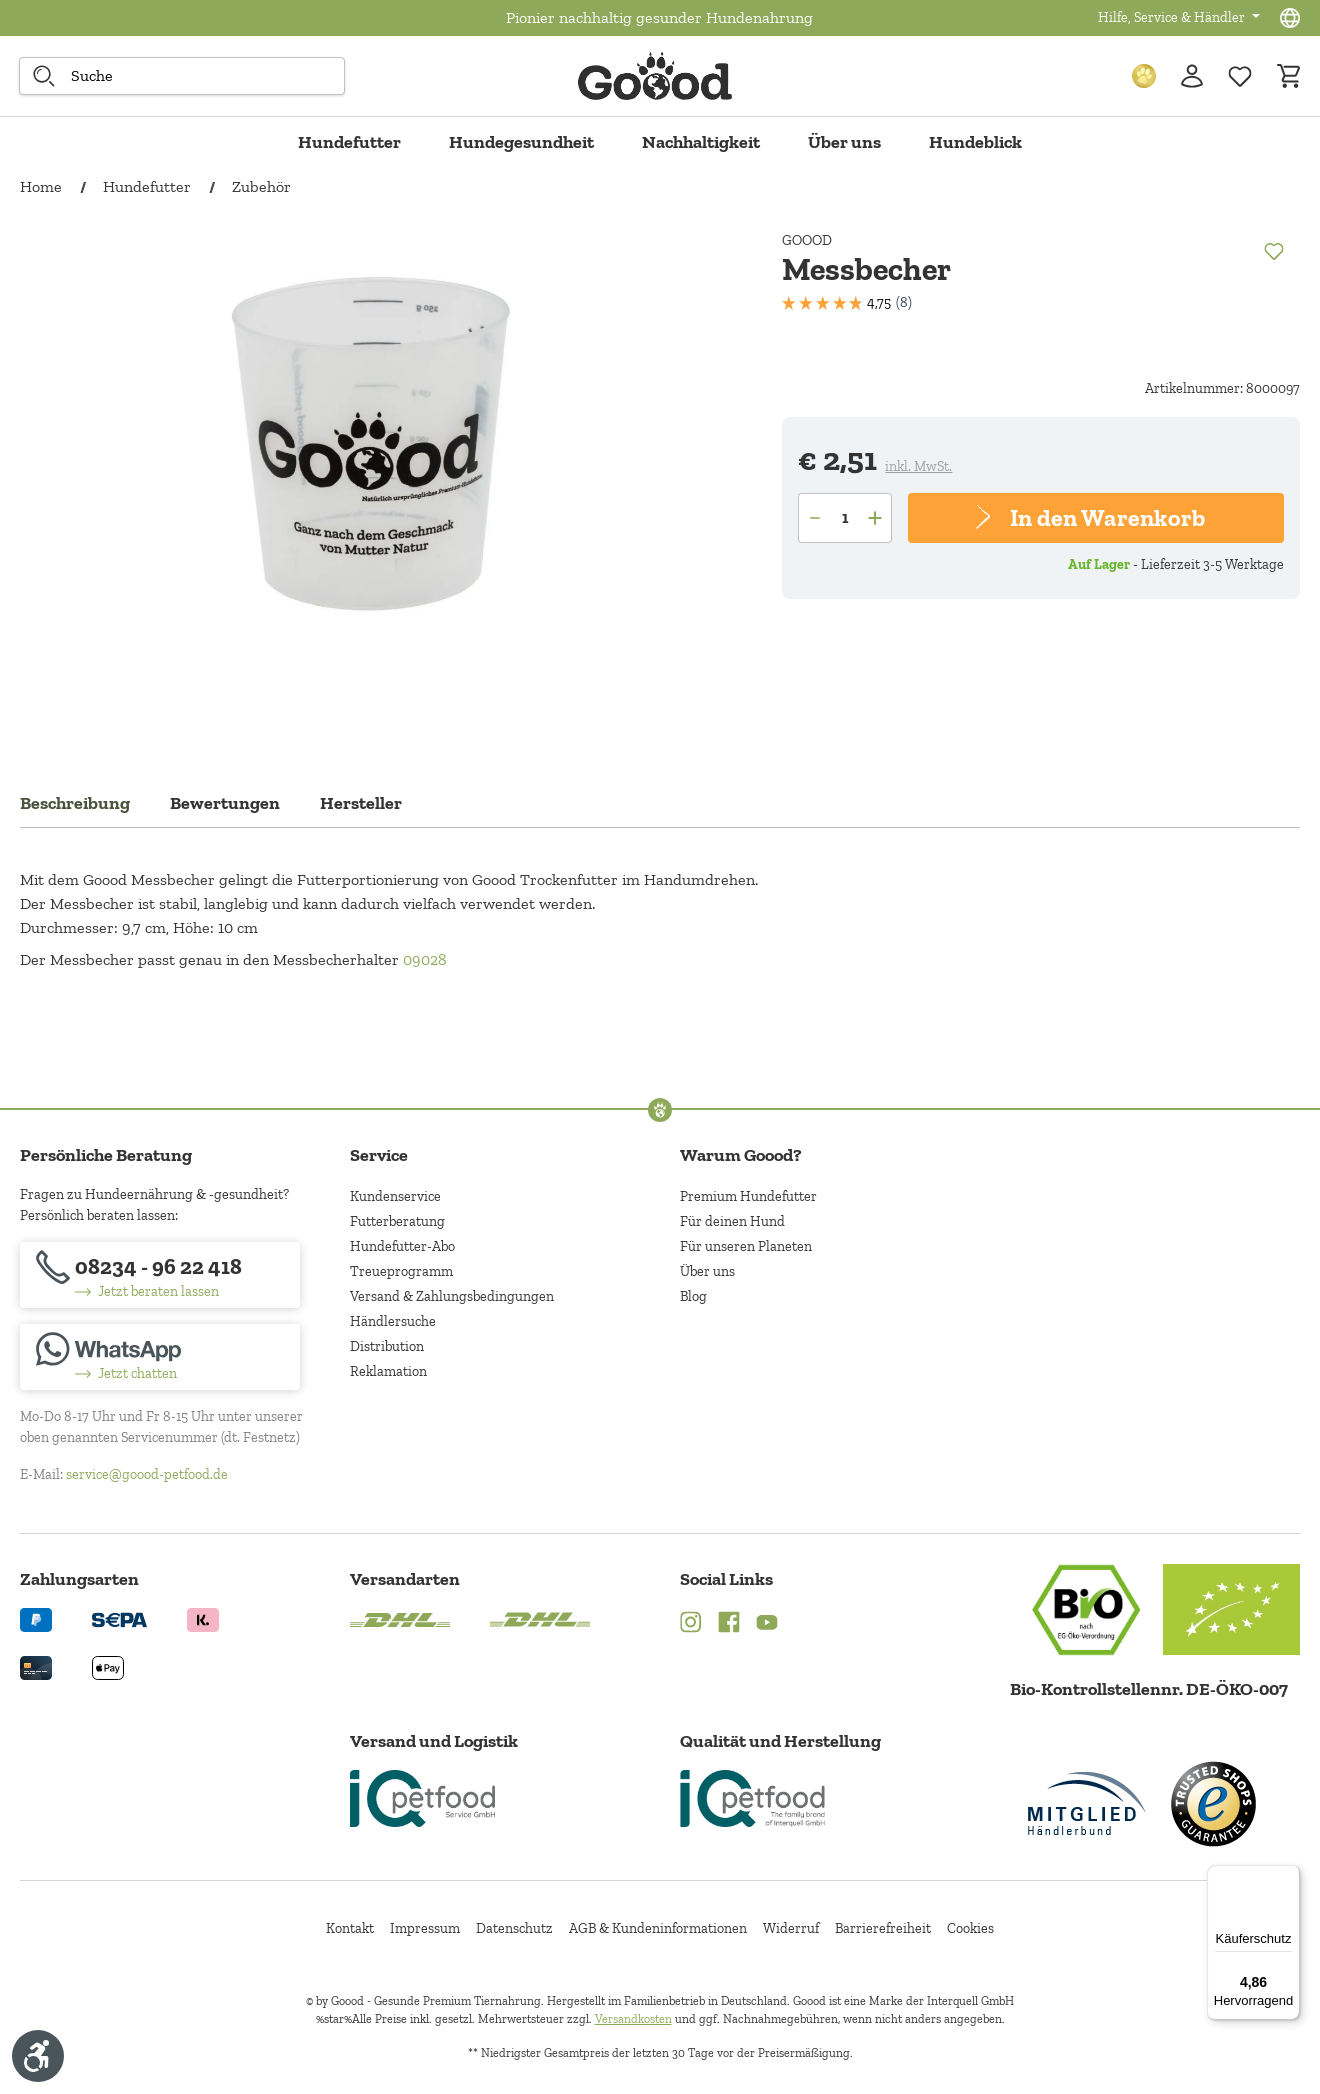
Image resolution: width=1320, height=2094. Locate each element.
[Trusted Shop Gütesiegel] (1213, 1804)
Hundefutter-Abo (402, 1246)
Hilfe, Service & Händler (1173, 17)
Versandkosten (633, 2019)
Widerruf (791, 1928)
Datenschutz (514, 1928)
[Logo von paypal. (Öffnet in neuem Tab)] (36, 1618)
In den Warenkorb (1106, 517)
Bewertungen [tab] (225, 803)
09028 (425, 959)
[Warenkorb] (1288, 76)
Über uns (707, 1271)
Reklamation (388, 1371)
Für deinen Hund (732, 1221)
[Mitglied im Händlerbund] (1087, 1803)
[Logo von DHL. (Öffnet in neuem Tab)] (400, 1618)
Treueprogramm (401, 1271)
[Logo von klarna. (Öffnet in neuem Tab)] (203, 1618)
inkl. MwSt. (918, 466)
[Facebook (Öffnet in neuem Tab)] (729, 1625)
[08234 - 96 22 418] (160, 1275)
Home (41, 186)
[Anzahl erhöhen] (876, 518)
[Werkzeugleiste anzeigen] (38, 2056)
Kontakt (350, 1928)
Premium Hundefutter (748, 1196)
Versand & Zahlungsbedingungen (452, 1296)
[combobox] (182, 76)
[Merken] (1273, 250)
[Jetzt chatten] (160, 1357)
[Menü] (1288, 1877)
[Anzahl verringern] (813, 518)
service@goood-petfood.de (147, 1474)
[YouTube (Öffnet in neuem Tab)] (767, 1625)
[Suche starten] (44, 76)
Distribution (387, 1346)
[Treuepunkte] (1144, 76)
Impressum (425, 1928)
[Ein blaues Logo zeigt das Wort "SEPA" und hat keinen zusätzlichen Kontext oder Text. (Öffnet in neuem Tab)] (119, 1618)
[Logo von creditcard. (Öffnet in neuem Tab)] (36, 1666)
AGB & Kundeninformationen (658, 1928)
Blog (693, 1296)
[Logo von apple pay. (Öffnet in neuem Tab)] (108, 1666)
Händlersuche (393, 1321)
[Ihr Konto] (1192, 76)
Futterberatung (397, 1221)
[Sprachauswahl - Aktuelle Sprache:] (1290, 18)
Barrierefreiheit (883, 1928)
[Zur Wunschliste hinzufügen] (1240, 76)
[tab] (75, 809)
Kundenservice (395, 1196)
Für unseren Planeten (746, 1246)
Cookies (970, 1928)
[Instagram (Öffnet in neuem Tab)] (691, 1625)
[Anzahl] (845, 518)
